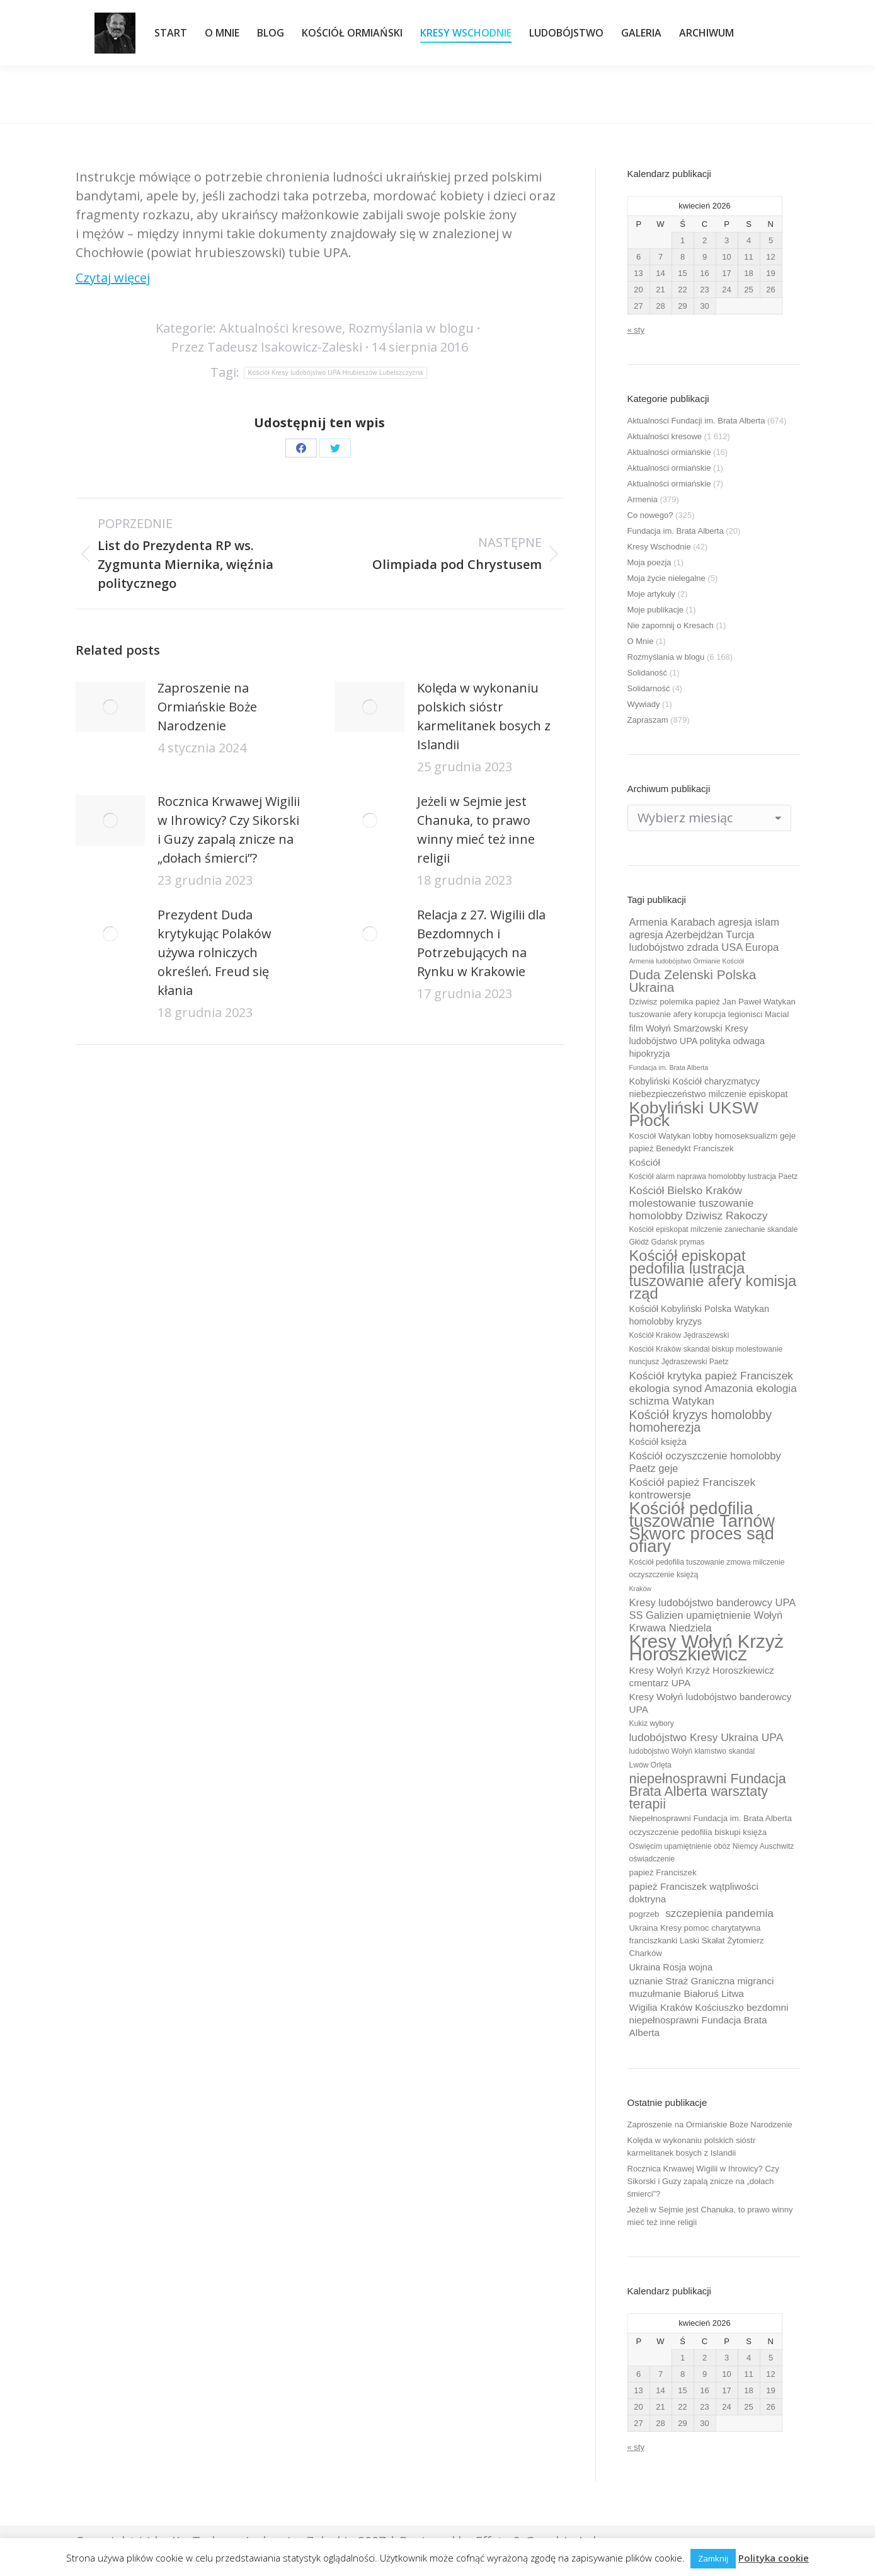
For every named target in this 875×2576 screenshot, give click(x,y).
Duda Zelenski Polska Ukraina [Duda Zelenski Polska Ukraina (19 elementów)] (693, 981)
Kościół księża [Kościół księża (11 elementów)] (658, 1442)
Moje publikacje (655, 609)
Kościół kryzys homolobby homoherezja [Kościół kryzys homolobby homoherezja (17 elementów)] (700, 1421)
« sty (635, 330)
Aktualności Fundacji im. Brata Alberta (696, 420)
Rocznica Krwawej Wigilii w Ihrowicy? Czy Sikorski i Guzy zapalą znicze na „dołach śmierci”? (228, 829)
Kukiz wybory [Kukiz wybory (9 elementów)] (651, 1723)
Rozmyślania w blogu (411, 327)
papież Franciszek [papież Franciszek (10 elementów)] (663, 1872)
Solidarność (648, 688)
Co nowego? (650, 515)
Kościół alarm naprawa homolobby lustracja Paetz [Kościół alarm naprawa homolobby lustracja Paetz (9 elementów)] (713, 1176)
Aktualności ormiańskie (669, 452)
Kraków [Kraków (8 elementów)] (640, 1588)
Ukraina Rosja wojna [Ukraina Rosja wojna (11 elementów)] (670, 1967)
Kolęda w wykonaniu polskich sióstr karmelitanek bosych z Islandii (484, 716)
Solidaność (647, 672)
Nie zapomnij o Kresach (670, 625)
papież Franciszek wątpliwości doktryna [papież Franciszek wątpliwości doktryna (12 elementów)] (693, 1892)
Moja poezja (649, 562)
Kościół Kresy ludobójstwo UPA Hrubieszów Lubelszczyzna (335, 372)
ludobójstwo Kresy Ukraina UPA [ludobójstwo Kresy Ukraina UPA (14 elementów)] (706, 1737)
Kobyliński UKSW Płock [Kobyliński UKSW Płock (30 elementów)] (693, 1114)
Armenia (642, 499)
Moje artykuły (651, 594)
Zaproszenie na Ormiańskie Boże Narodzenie (207, 706)
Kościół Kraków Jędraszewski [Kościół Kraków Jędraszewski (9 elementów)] (679, 1335)
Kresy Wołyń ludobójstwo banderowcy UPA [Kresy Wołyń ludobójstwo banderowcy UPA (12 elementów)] (710, 1703)
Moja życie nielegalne (666, 578)
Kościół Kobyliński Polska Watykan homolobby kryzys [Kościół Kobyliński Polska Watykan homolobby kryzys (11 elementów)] (699, 1315)
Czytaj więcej (113, 277)
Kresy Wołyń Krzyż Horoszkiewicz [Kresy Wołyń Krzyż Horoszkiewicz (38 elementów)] (706, 1647)
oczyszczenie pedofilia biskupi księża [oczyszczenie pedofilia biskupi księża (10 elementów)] (698, 1832)
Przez (266, 346)
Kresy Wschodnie (659, 546)
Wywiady (643, 704)
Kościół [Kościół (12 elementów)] (644, 1162)
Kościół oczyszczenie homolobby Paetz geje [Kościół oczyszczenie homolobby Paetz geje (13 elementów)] (705, 1462)
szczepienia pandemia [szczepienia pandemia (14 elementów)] (719, 1913)
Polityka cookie (773, 2557)
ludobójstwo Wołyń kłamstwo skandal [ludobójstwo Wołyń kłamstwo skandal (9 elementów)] (692, 1751)
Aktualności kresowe (280, 327)
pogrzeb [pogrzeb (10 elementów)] (644, 1914)
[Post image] (110, 707)
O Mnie (640, 641)
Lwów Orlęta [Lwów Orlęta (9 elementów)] (650, 1765)
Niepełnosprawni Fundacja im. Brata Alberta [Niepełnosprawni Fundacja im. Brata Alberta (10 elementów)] (710, 1818)
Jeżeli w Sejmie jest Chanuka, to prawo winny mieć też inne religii (476, 829)
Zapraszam (647, 720)
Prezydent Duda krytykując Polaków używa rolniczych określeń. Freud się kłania (214, 952)
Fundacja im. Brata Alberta (675, 531)
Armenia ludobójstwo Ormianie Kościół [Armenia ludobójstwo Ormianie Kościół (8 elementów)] (686, 961)
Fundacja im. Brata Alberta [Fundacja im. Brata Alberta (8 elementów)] (669, 1067)
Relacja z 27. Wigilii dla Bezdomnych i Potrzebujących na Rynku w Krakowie (481, 943)
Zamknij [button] (713, 2558)
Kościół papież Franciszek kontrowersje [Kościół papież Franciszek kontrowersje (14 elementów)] (692, 1488)
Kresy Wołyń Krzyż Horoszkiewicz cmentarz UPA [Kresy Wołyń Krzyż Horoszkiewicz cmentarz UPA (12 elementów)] (702, 1676)
